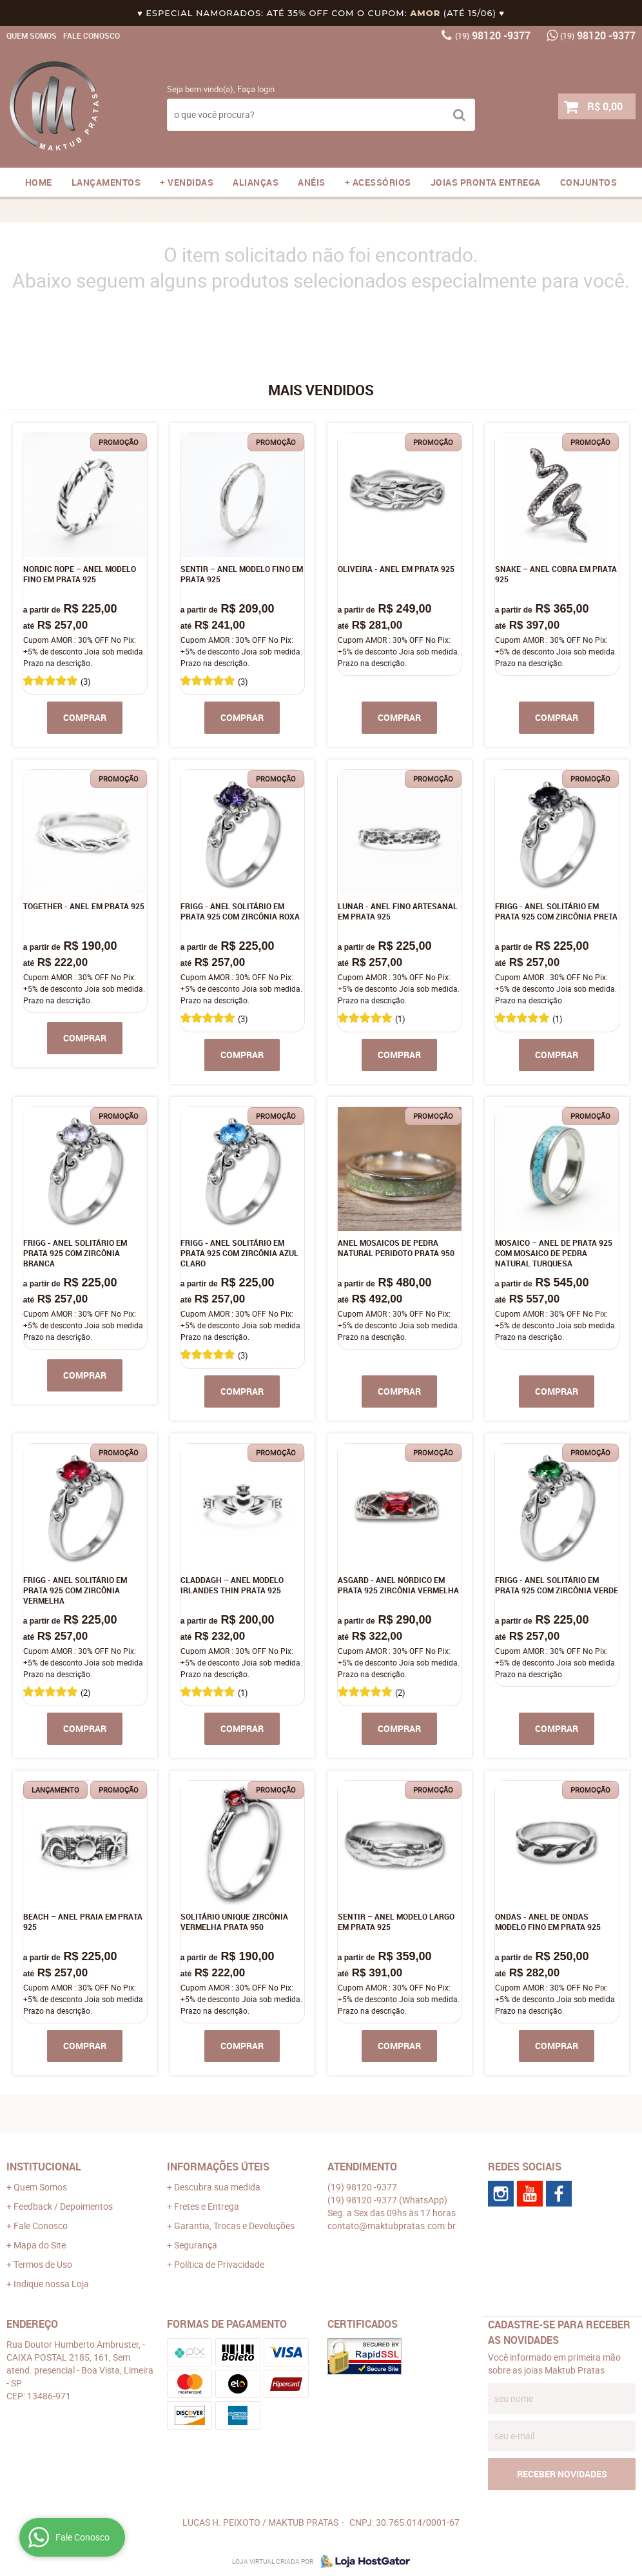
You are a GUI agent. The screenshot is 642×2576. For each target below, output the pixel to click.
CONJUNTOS (589, 182)
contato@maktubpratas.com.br (391, 2225)
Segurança (195, 2245)
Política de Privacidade (219, 2264)
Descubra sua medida (217, 2187)
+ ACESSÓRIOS (378, 182)
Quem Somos (31, 35)
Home (38, 182)
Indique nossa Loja (51, 2283)
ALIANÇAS (255, 182)
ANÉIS (312, 182)
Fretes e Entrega (206, 2206)
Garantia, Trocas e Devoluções (234, 2225)
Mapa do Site (40, 2245)
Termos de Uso (43, 2264)
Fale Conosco (91, 35)
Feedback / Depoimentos (63, 2206)
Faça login (256, 89)
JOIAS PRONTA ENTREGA (486, 182)
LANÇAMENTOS (106, 182)
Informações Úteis (218, 2166)
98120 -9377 (492, 35)
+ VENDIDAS (186, 182)
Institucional (43, 2166)
